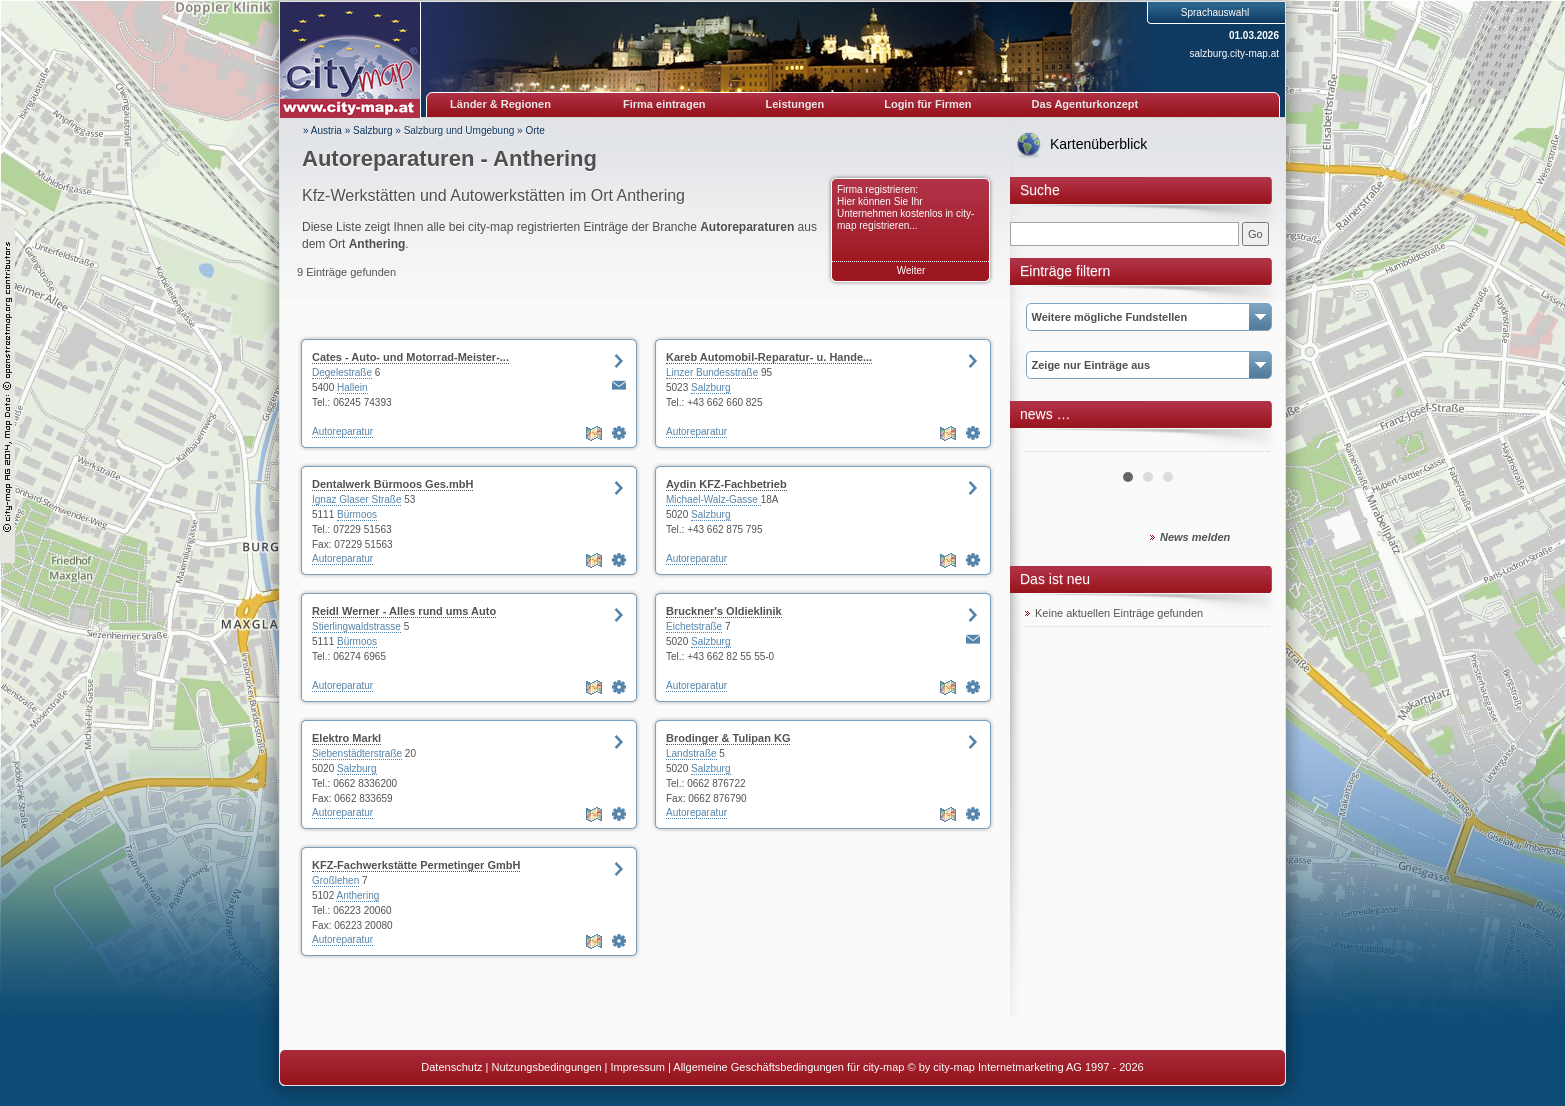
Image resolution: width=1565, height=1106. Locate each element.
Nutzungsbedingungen (546, 1067)
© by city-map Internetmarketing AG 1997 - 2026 (1026, 1067)
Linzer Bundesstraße (712, 372)
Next (1244, 444)
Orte (534, 130)
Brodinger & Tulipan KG (728, 738)
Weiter (911, 270)
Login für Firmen (927, 104)
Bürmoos (357, 514)
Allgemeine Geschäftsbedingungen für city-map (788, 1067)
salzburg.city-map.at (1234, 53)
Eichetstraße (694, 626)
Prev (1051, 444)
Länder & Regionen (500, 104)
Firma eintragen (664, 104)
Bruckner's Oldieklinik (724, 611)
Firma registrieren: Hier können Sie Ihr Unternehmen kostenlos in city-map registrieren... (905, 207)
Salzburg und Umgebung (459, 130)
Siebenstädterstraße (357, 753)
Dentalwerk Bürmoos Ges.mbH (392, 484)
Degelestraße (342, 372)
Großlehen (335, 880)
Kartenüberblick (1098, 144)
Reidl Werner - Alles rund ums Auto (404, 611)
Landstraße (691, 753)
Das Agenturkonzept (1085, 104)
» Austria (322, 130)
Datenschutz (451, 1067)
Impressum (638, 1067)
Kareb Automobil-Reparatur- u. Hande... (769, 357)
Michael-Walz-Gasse (713, 499)
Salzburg (372, 130)
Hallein (352, 387)
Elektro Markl (346, 738)
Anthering (357, 895)
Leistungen (795, 104)
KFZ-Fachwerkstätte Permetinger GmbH (416, 865)
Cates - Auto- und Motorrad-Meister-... (410, 357)
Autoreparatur (342, 431)
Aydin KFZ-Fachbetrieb (726, 484)
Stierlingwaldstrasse (356, 626)
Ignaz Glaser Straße (356, 499)
